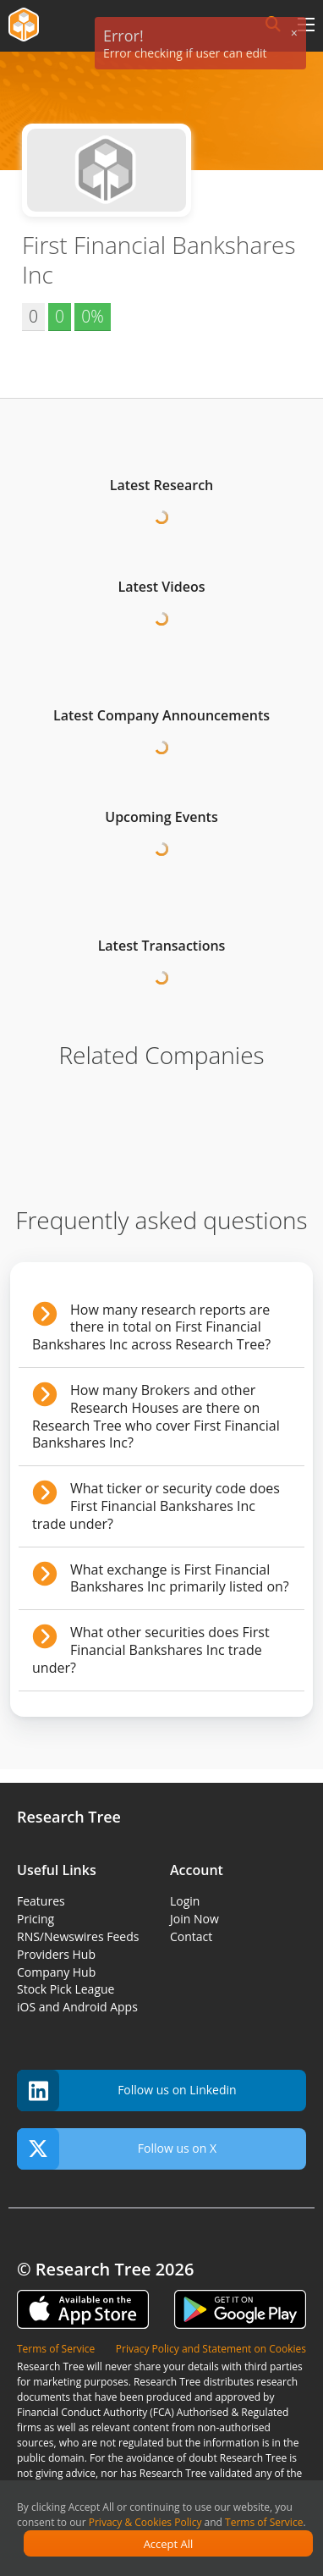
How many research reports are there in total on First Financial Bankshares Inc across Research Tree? (151, 1327)
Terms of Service (264, 2522)
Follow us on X (116, 2149)
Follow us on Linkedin (127, 2090)
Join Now (194, 1919)
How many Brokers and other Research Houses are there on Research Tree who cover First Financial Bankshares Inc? (156, 1416)
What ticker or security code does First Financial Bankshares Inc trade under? (156, 1506)
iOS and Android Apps (77, 2007)
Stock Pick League (65, 1989)
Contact (191, 1936)
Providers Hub (56, 1954)
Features (41, 1901)
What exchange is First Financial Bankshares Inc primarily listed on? (179, 1578)
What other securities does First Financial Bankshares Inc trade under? (151, 1650)
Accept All (169, 2543)
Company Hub (56, 1972)
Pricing (35, 1919)
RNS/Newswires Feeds (78, 1936)
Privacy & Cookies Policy (145, 2522)
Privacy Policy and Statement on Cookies (211, 2349)
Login (185, 1901)
